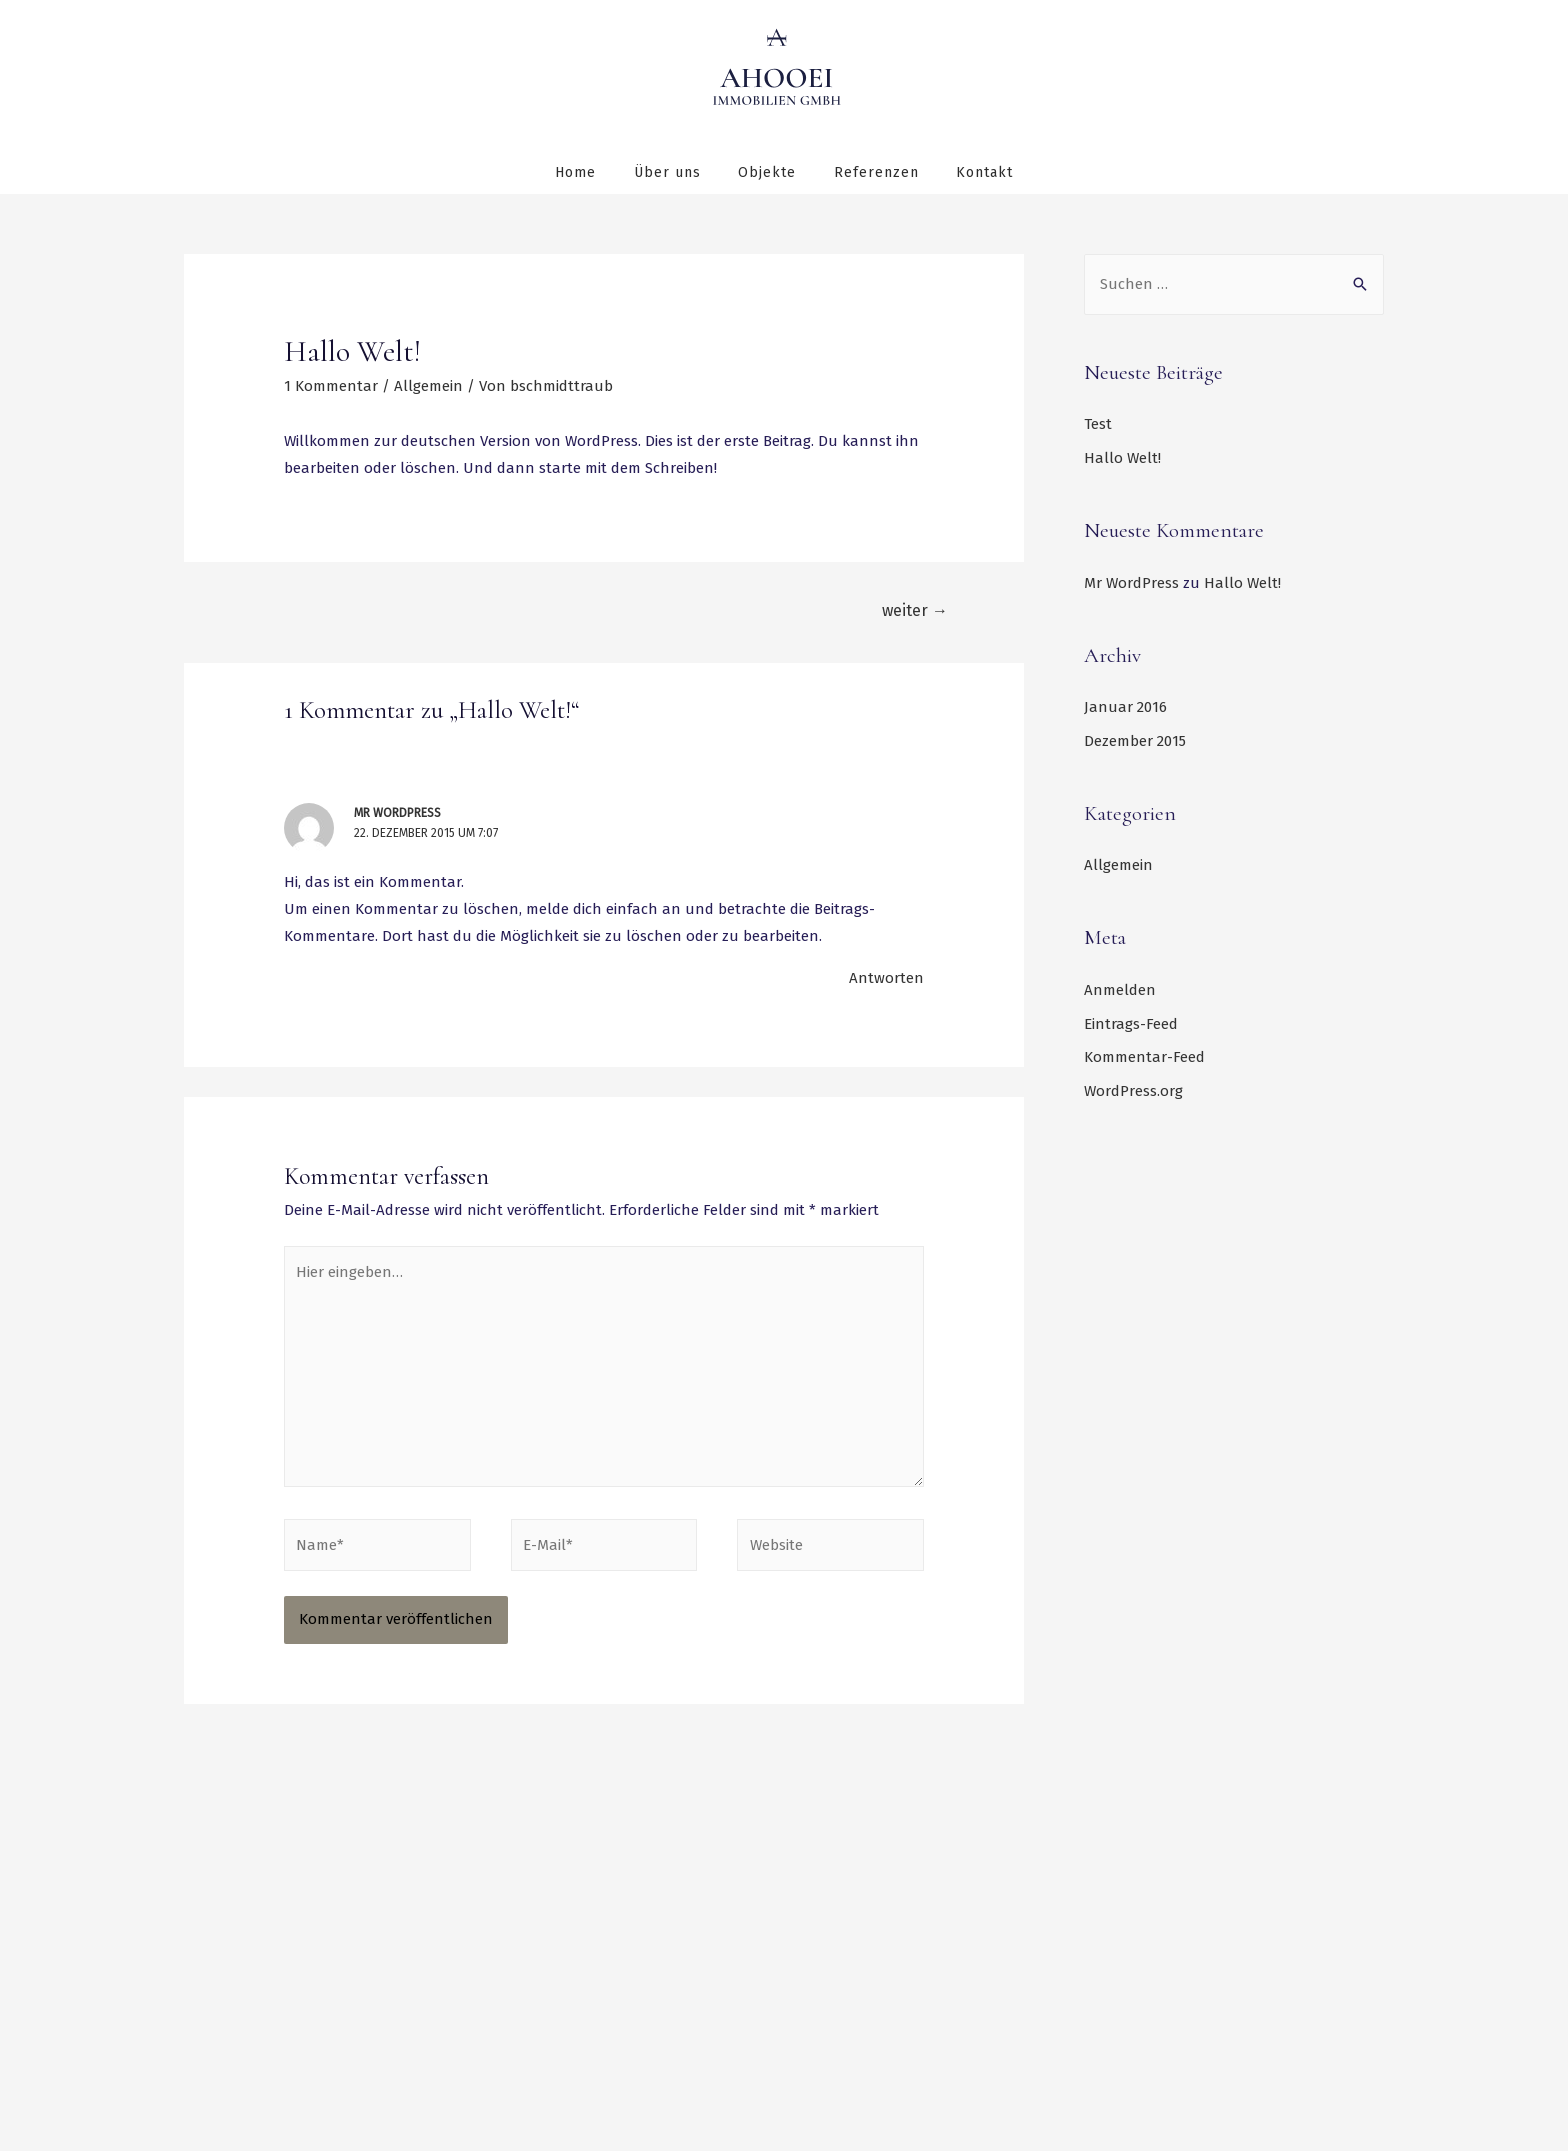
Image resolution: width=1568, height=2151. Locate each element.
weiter (915, 609)
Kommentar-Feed (1144, 1056)
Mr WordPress (397, 812)
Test (1098, 423)
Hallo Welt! (1122, 457)
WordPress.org (1133, 1090)
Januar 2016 (1125, 706)
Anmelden (1120, 989)
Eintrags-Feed (1131, 1022)
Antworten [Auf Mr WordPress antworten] (886, 977)
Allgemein (428, 385)
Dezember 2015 (1135, 740)
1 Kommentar (331, 385)
